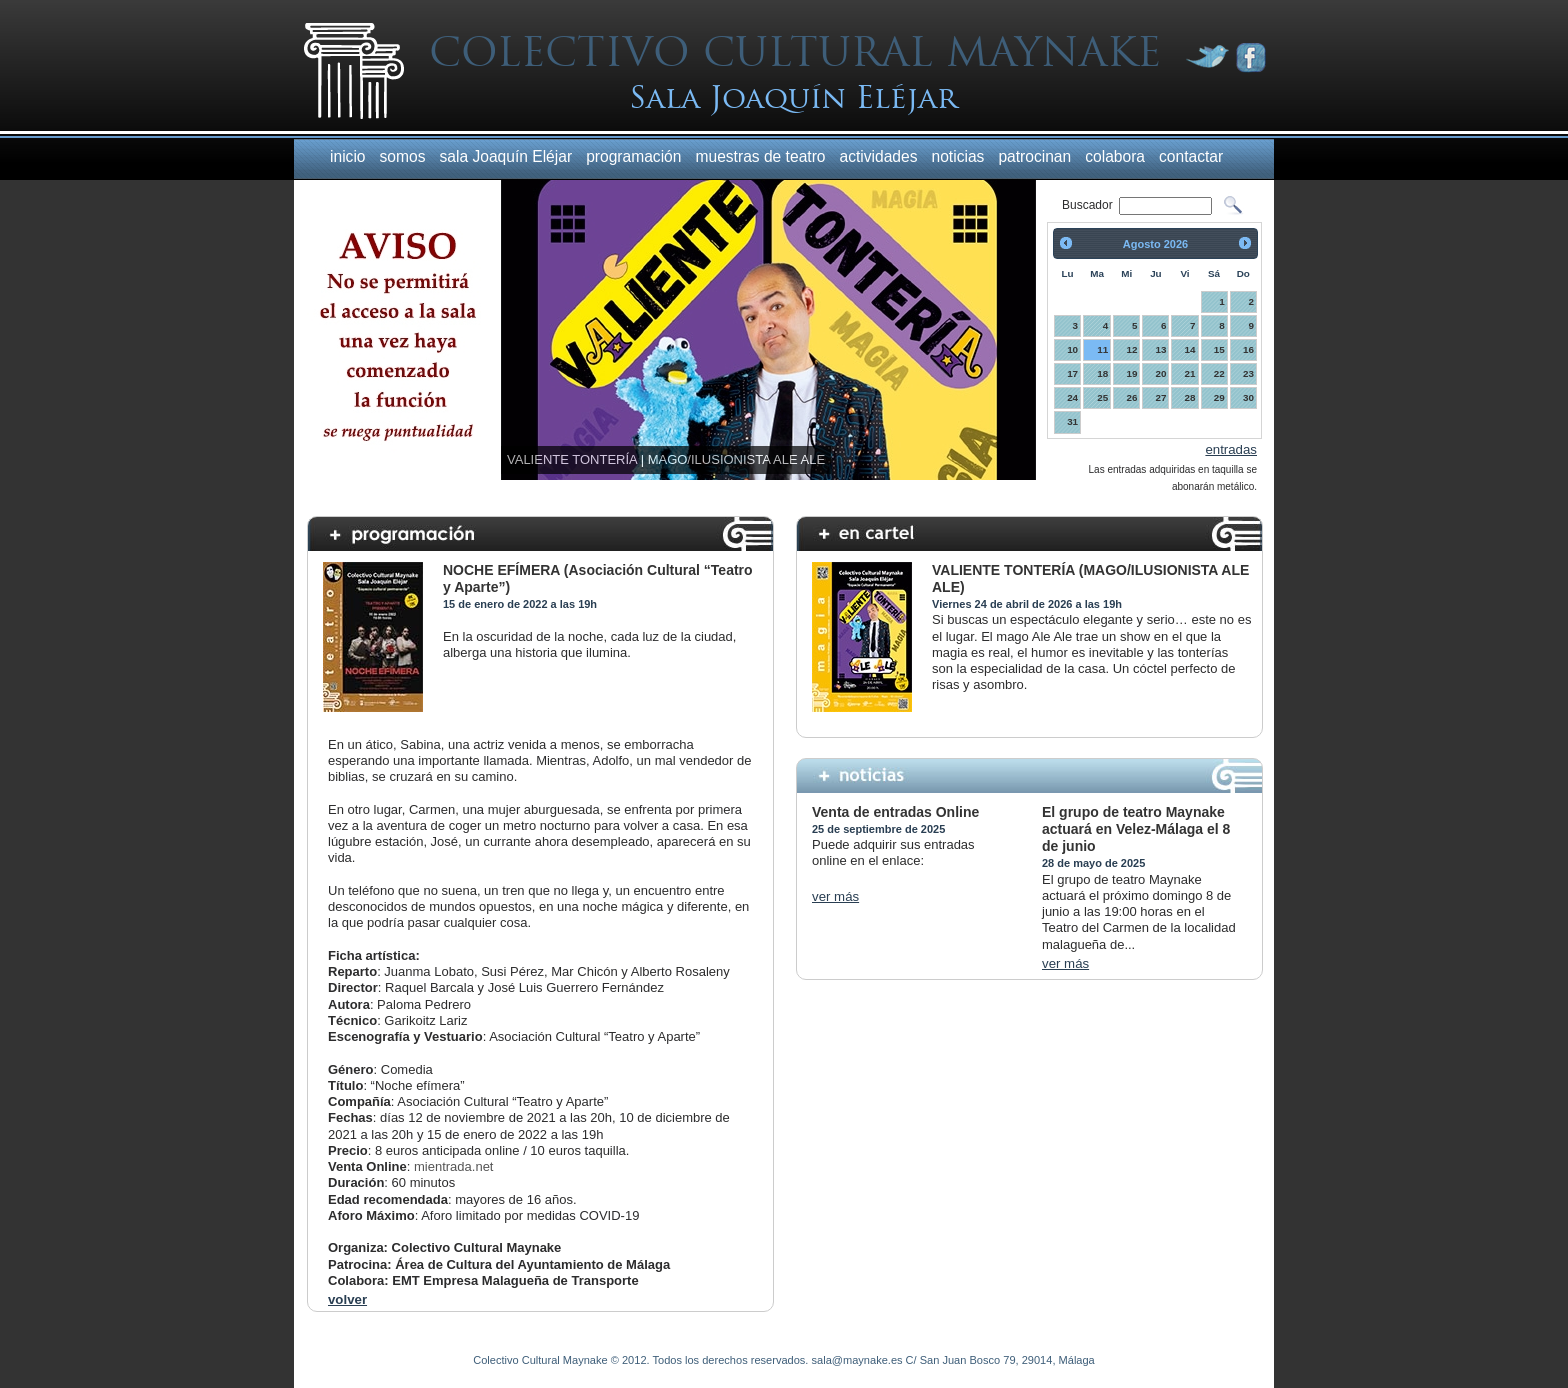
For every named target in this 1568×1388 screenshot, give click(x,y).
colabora (1115, 156)
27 (1160, 397)
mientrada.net (454, 1166)
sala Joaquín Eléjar (505, 156)
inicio (348, 156)
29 (1219, 397)
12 (1131, 349)
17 (1072, 373)
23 (1248, 373)
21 (1190, 373)
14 (1190, 349)
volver (347, 1299)
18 (1102, 373)
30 (1248, 397)
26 (1131, 397)
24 (1072, 397)
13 (1160, 349)
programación (633, 156)
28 (1190, 397)
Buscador (1089, 205)
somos (403, 156)
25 (1102, 397)
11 (1102, 349)
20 (1160, 373)
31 (1072, 421)
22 (1219, 373)
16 (1248, 349)
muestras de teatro (760, 156)
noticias (958, 156)
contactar (1191, 156)
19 (1131, 373)
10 (1072, 349)
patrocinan (1034, 156)
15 (1219, 349)
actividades (879, 156)
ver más (835, 896)
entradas (1231, 449)
